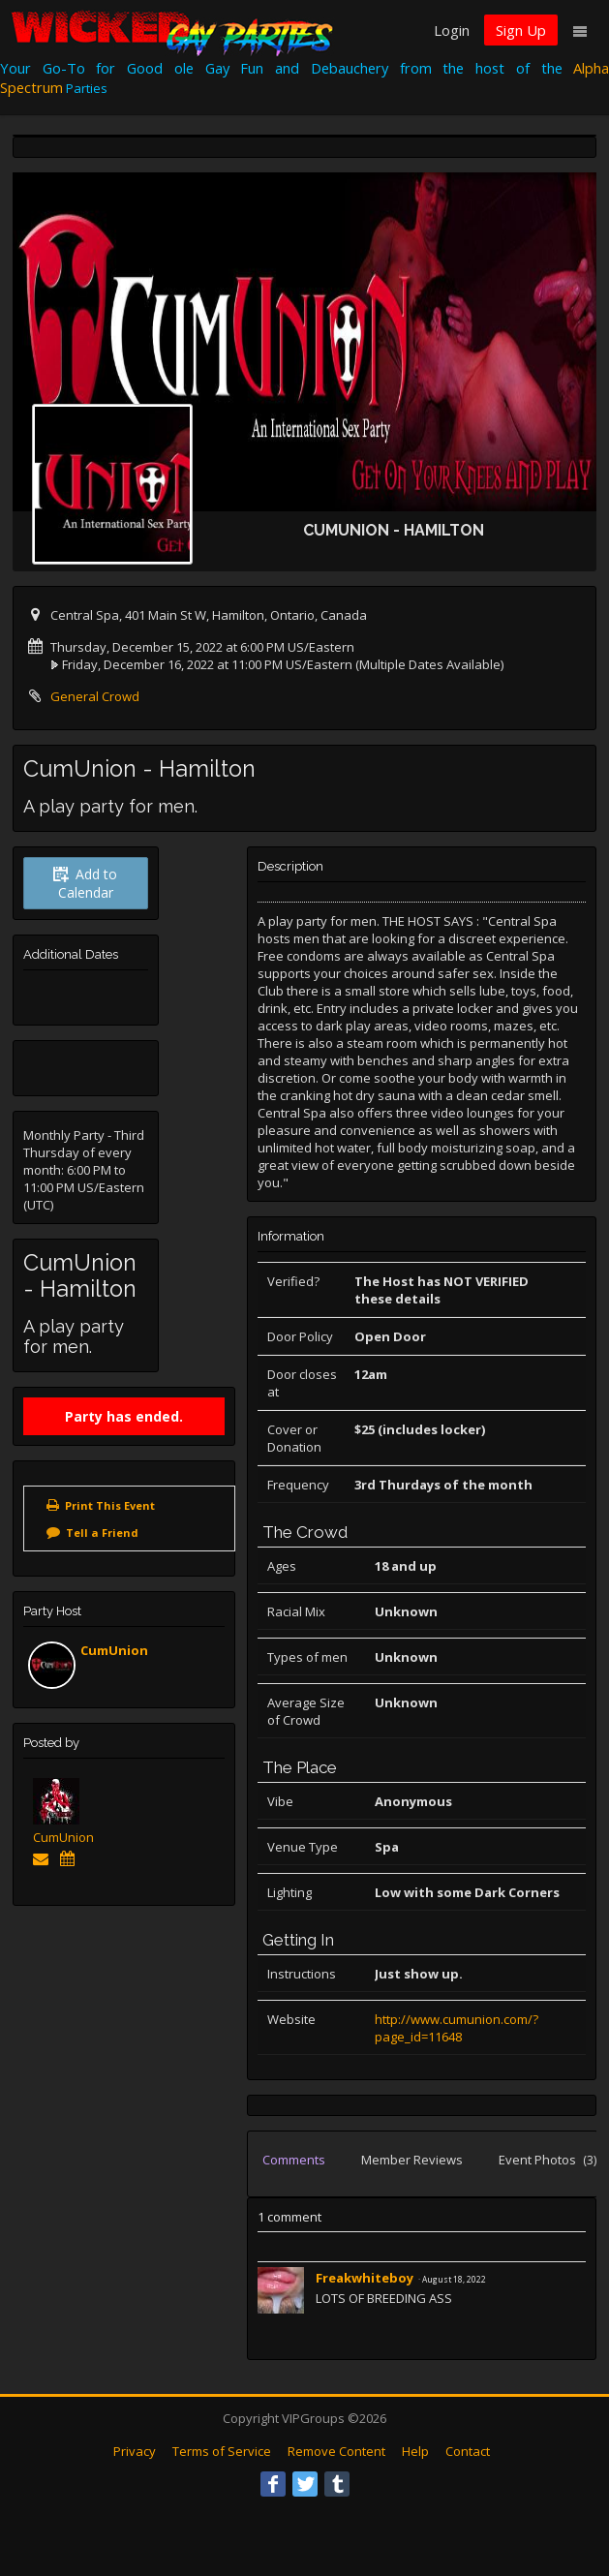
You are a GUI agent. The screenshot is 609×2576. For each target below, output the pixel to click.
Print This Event (110, 1505)
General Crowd (94, 696)
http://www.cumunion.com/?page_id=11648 (456, 2027)
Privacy (134, 2451)
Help (415, 2451)
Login (452, 30)
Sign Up (521, 30)
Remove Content (336, 2451)
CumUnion (114, 1650)
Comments (293, 2159)
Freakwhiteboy (366, 2277)
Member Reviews (412, 2159)
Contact (467, 2451)
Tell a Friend (102, 1532)
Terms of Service (221, 2451)
